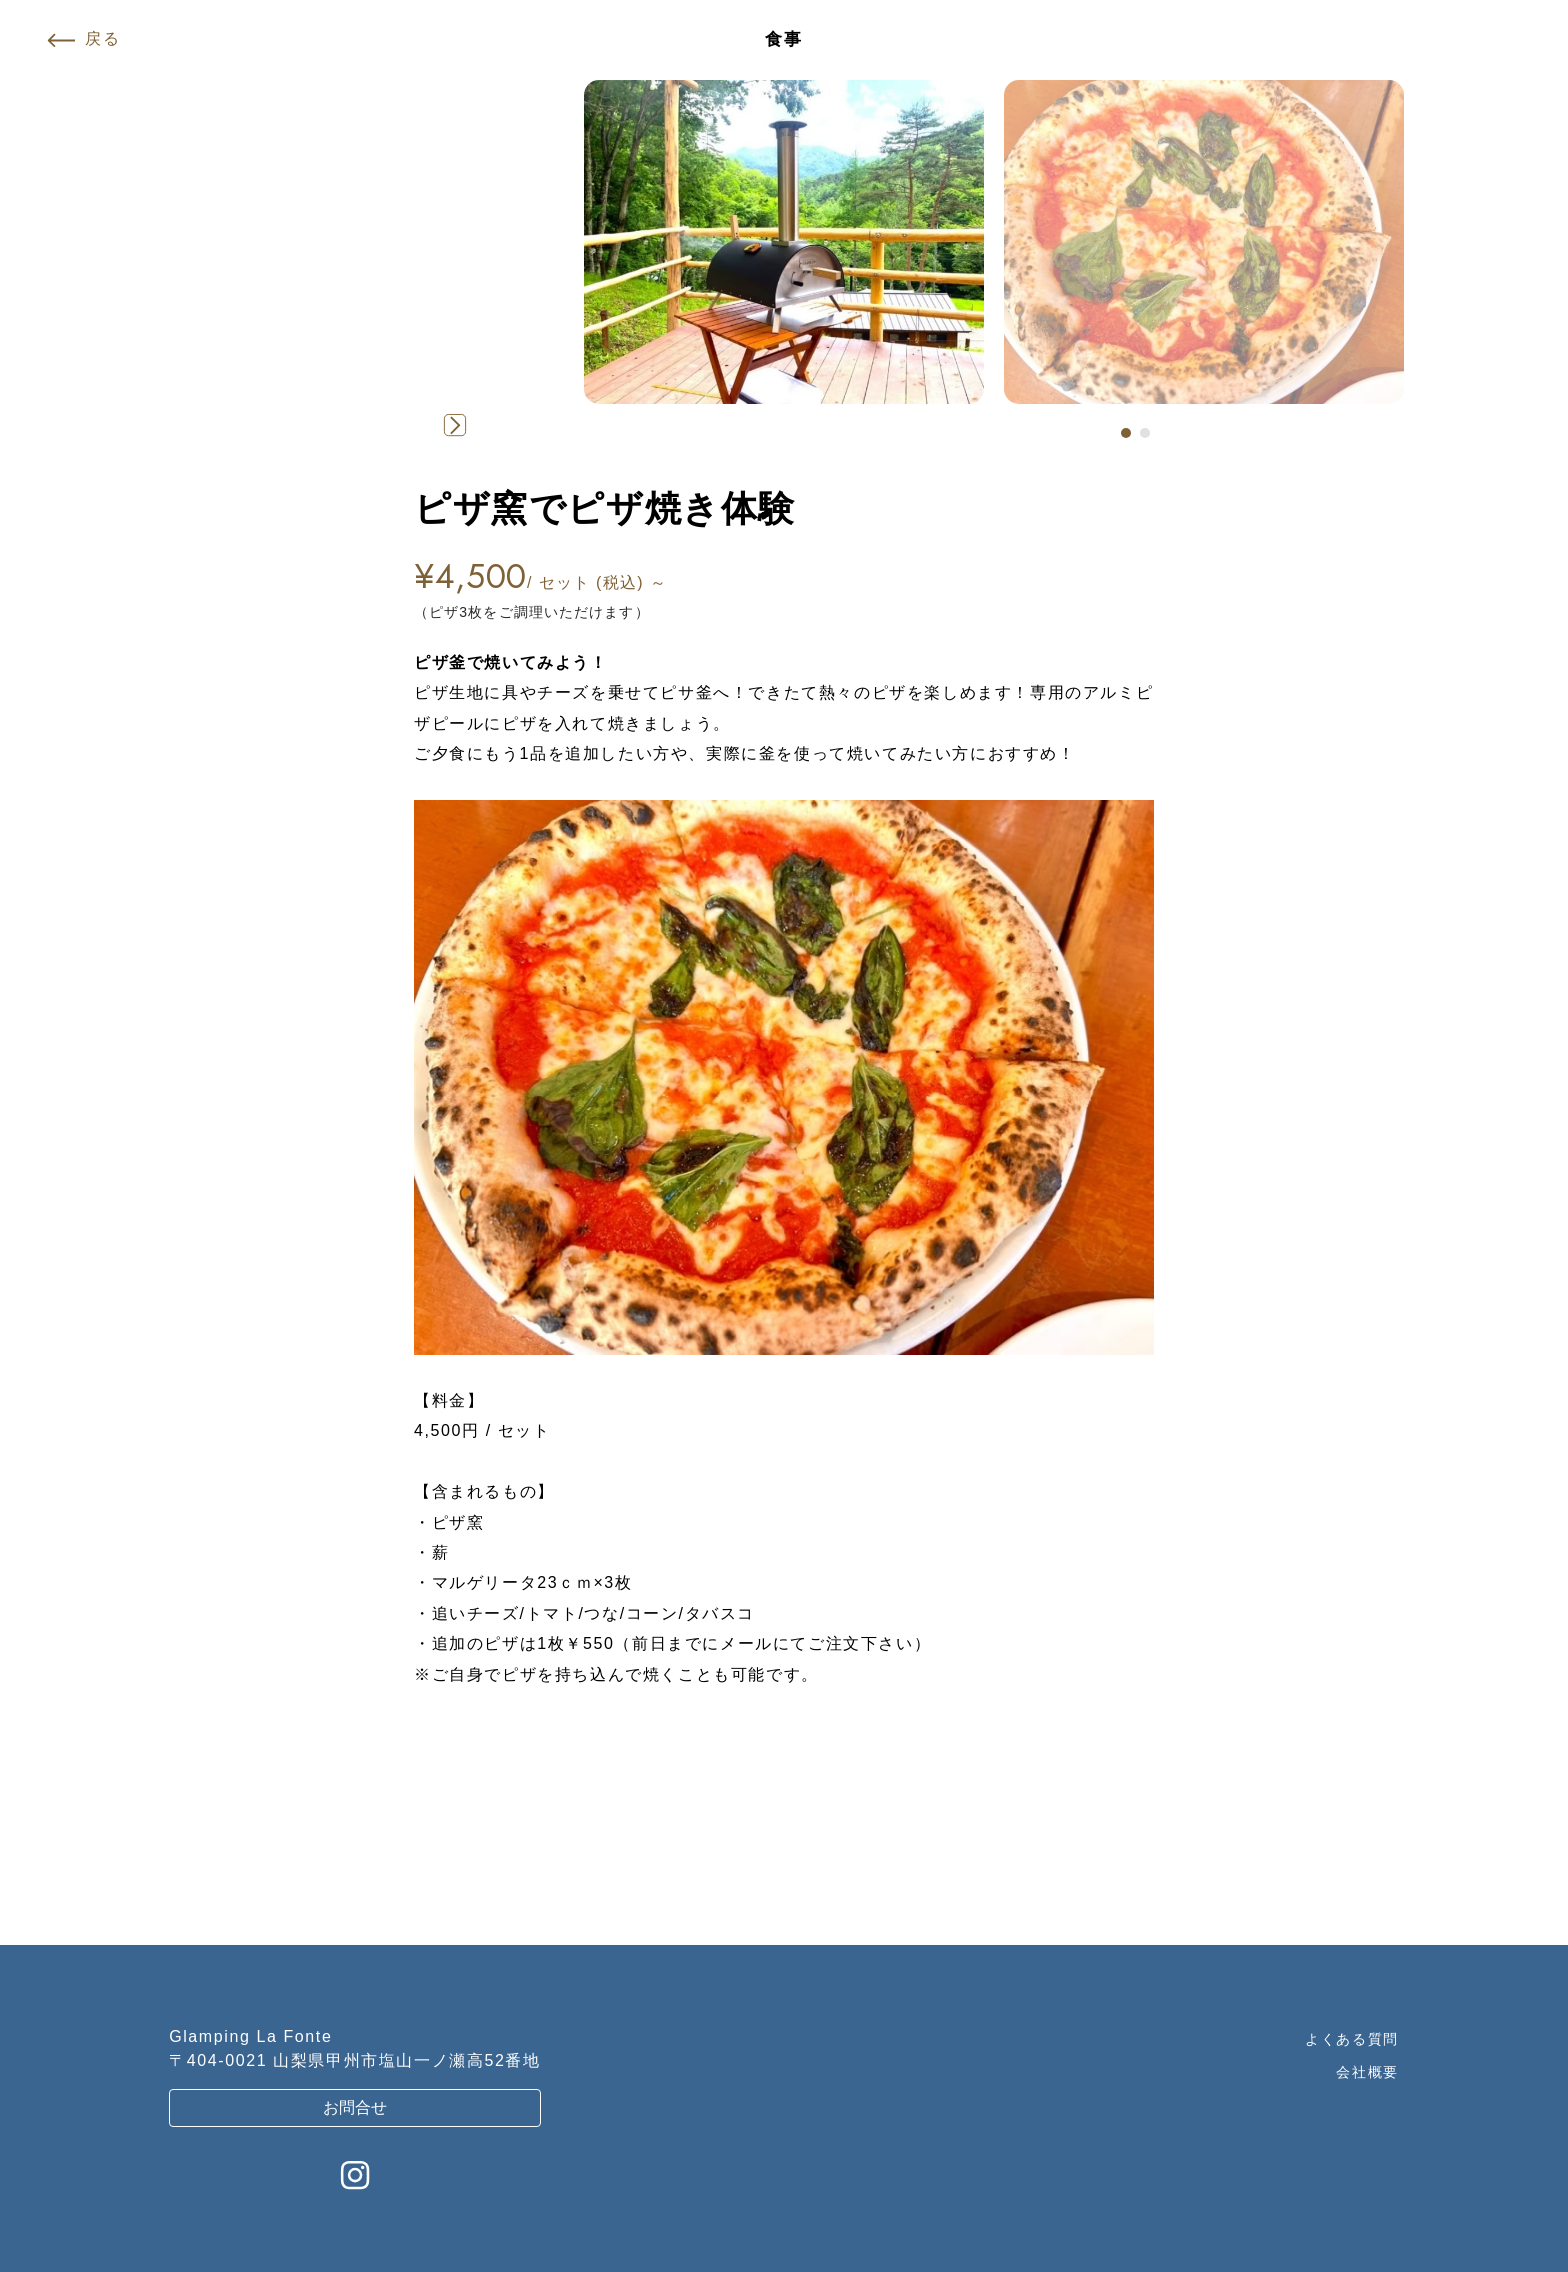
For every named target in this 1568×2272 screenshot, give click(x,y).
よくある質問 (1352, 2039)
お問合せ (355, 2107)
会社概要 (1367, 2072)
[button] (1126, 433)
